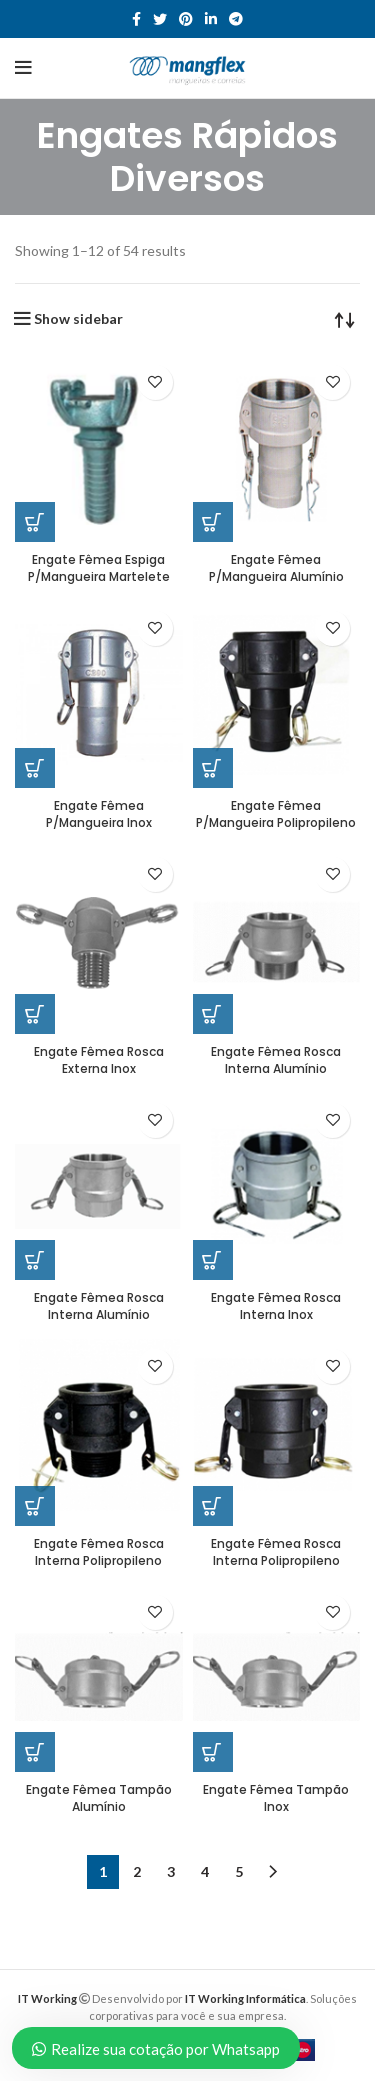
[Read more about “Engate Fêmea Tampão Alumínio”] (35, 1752)
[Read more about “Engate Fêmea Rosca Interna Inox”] (213, 1260)
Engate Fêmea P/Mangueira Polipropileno (276, 814)
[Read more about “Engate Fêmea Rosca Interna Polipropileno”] (35, 1506)
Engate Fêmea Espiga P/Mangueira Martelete (99, 568)
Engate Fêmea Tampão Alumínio (99, 1798)
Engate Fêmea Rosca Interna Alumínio (276, 1060)
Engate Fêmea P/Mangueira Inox (99, 814)
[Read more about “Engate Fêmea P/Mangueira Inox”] (35, 768)
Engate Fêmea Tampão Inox (276, 1798)
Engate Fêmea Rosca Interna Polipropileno (99, 1552)
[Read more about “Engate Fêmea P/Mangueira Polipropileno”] (213, 768)
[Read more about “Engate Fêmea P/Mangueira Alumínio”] (213, 522)
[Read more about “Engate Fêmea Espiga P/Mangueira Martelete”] (35, 522)
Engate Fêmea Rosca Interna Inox (276, 1306)
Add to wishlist (155, 382)
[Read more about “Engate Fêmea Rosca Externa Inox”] (35, 1014)
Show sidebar (78, 319)
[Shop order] (345, 319)
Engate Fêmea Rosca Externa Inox (99, 1060)
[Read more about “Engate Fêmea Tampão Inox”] (213, 1752)
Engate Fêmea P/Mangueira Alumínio (276, 568)
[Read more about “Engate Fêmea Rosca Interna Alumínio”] (213, 1014)
